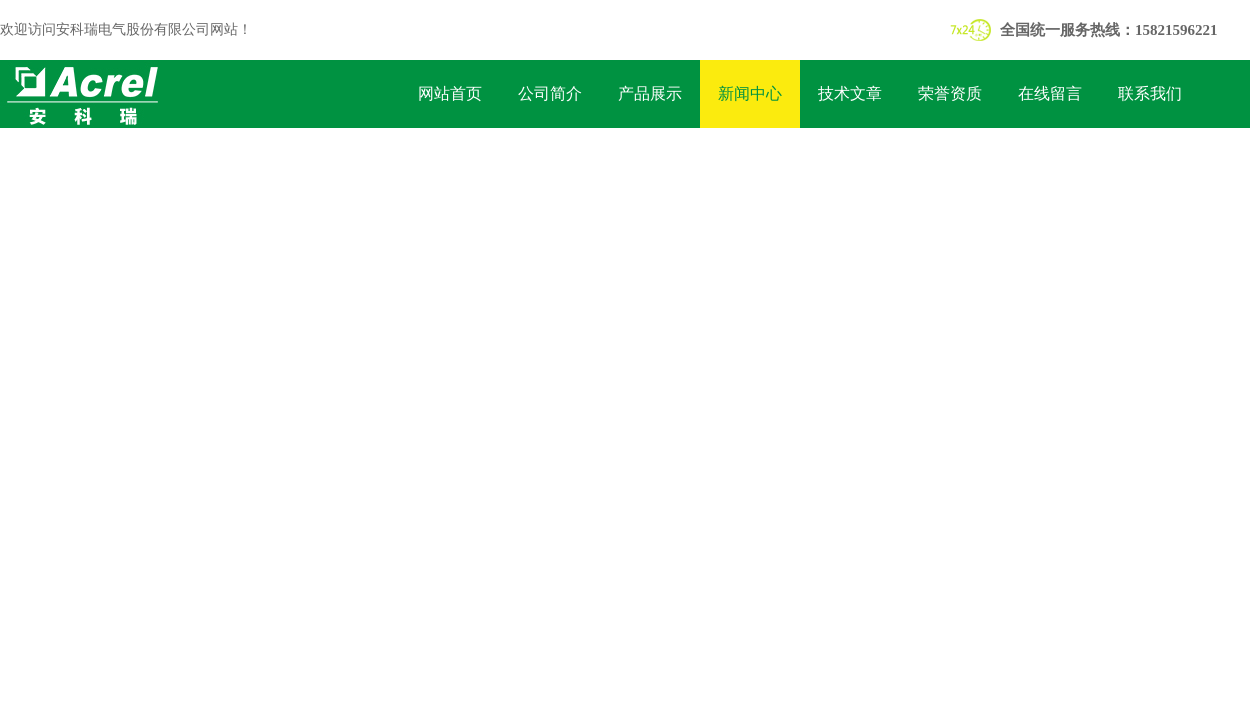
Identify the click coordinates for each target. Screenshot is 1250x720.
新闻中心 (750, 93)
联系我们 (1150, 93)
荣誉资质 (950, 93)
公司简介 (550, 93)
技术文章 (850, 93)
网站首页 (450, 93)
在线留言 (1050, 93)
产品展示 (650, 93)
